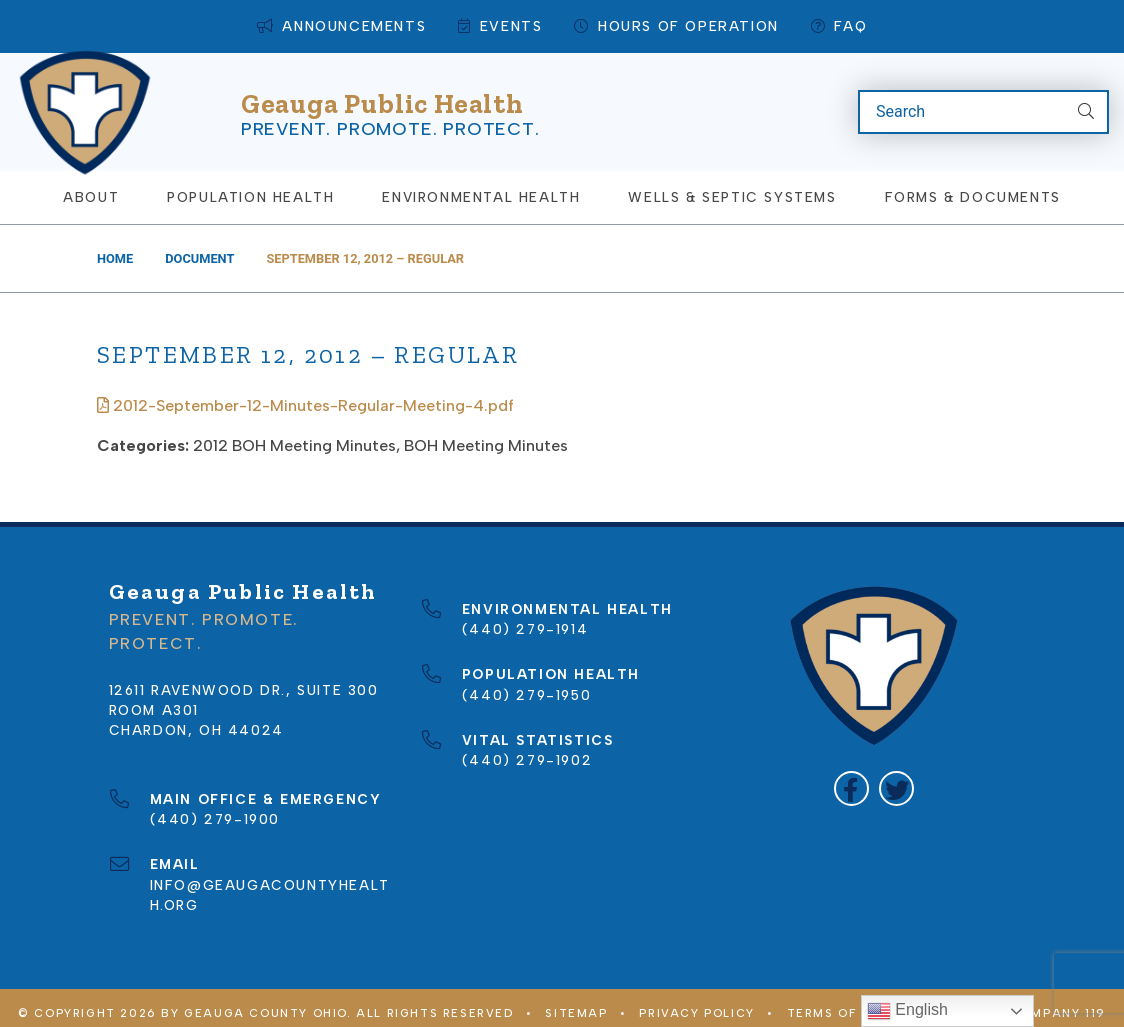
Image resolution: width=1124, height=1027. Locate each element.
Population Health (250, 187)
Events (500, 26)
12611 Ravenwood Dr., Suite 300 (244, 679)
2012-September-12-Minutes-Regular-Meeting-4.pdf (305, 394)
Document (199, 247)
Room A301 (154, 700)
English (907, 1011)
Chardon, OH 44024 (196, 720)
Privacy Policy (696, 1003)
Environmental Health (481, 187)
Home (115, 247)
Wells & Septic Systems (732, 187)
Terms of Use (838, 1003)
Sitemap (576, 1003)
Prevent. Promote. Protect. (390, 123)
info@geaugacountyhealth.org (270, 874)
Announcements (341, 26)
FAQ (839, 26)
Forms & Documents (973, 187)
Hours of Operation (676, 26)
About (91, 187)
